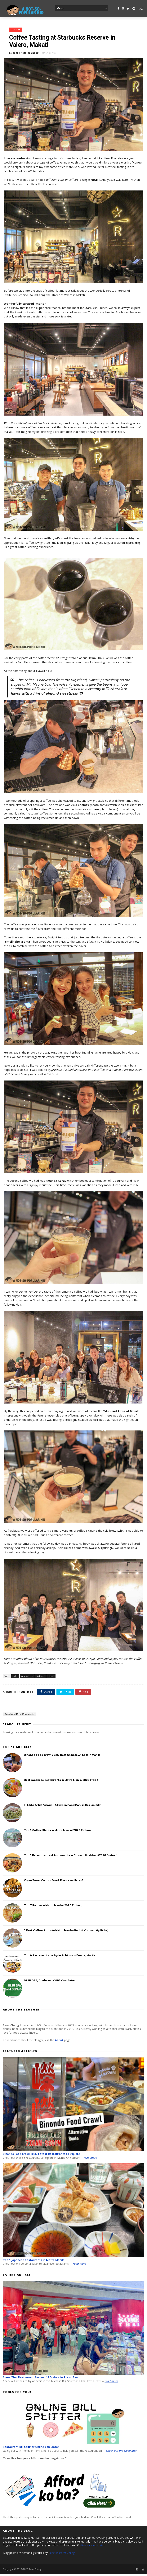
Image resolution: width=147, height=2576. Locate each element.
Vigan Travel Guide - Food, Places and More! (53, 1882)
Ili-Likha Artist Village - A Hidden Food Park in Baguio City (62, 1806)
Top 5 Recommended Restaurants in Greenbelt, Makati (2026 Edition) (70, 1856)
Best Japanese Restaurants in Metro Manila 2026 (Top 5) (61, 1781)
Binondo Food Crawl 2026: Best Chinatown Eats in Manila (62, 1756)
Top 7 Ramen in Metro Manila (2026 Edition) (53, 1907)
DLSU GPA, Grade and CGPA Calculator (49, 1982)
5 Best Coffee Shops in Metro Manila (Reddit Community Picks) (66, 1932)
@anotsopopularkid (92, 2547)
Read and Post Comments (19, 1716)
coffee (16, 30)
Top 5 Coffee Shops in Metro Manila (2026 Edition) (57, 1831)
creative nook (27, 1677)
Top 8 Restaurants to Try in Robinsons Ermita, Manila (59, 1957)
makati (51, 1677)
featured (40, 1677)
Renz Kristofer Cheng (61, 2554)
